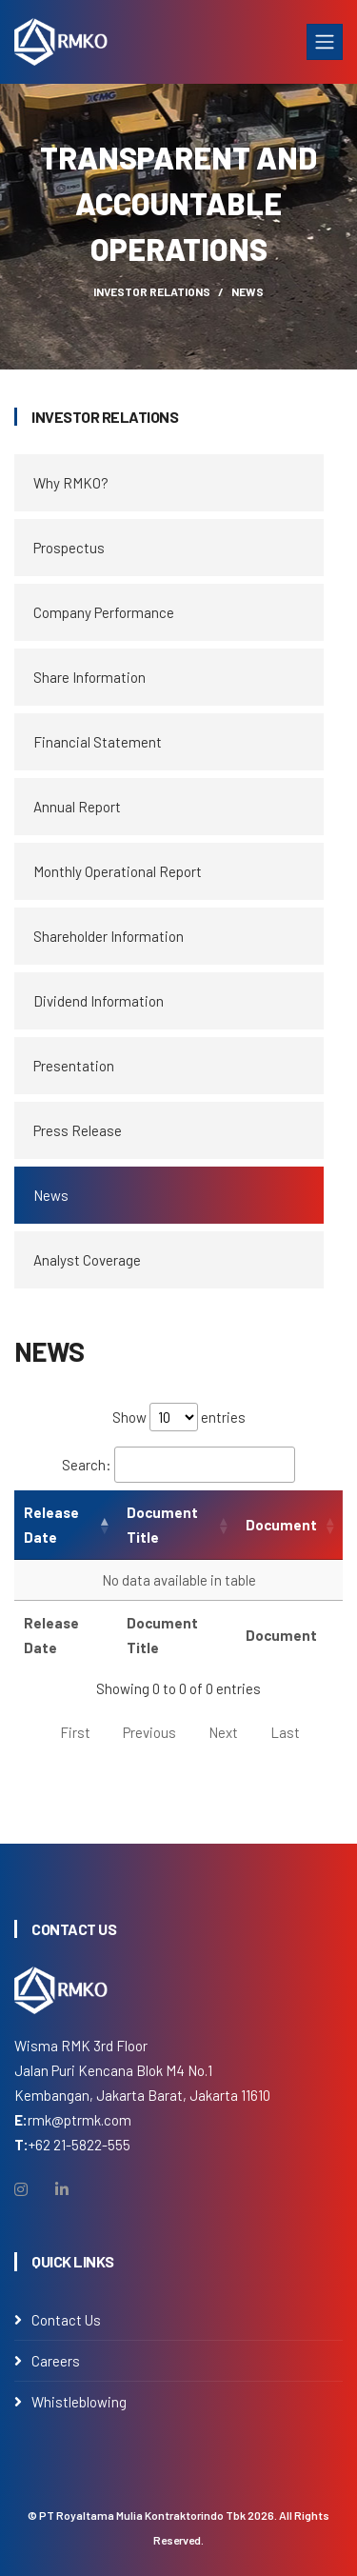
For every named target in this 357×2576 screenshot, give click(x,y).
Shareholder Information (108, 936)
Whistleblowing (79, 2401)
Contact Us (66, 2319)
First (75, 1732)
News (51, 1195)
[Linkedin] (62, 2189)
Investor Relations (151, 291)
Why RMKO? (71, 482)
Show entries (179, 1417)
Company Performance (103, 612)
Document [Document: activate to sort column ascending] (281, 1524)
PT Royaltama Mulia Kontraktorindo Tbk (142, 2515)
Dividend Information (98, 1000)
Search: (178, 1465)
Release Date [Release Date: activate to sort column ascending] (51, 1525)
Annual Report (77, 806)
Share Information (89, 677)
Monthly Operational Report (117, 871)
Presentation (73, 1065)
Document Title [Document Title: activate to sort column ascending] (162, 1525)
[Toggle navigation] (325, 42)
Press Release (77, 1130)
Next (223, 1732)
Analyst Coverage (87, 1259)
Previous (149, 1732)
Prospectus (69, 547)
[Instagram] (21, 2189)
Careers (55, 2360)
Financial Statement (97, 741)
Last (285, 1732)
